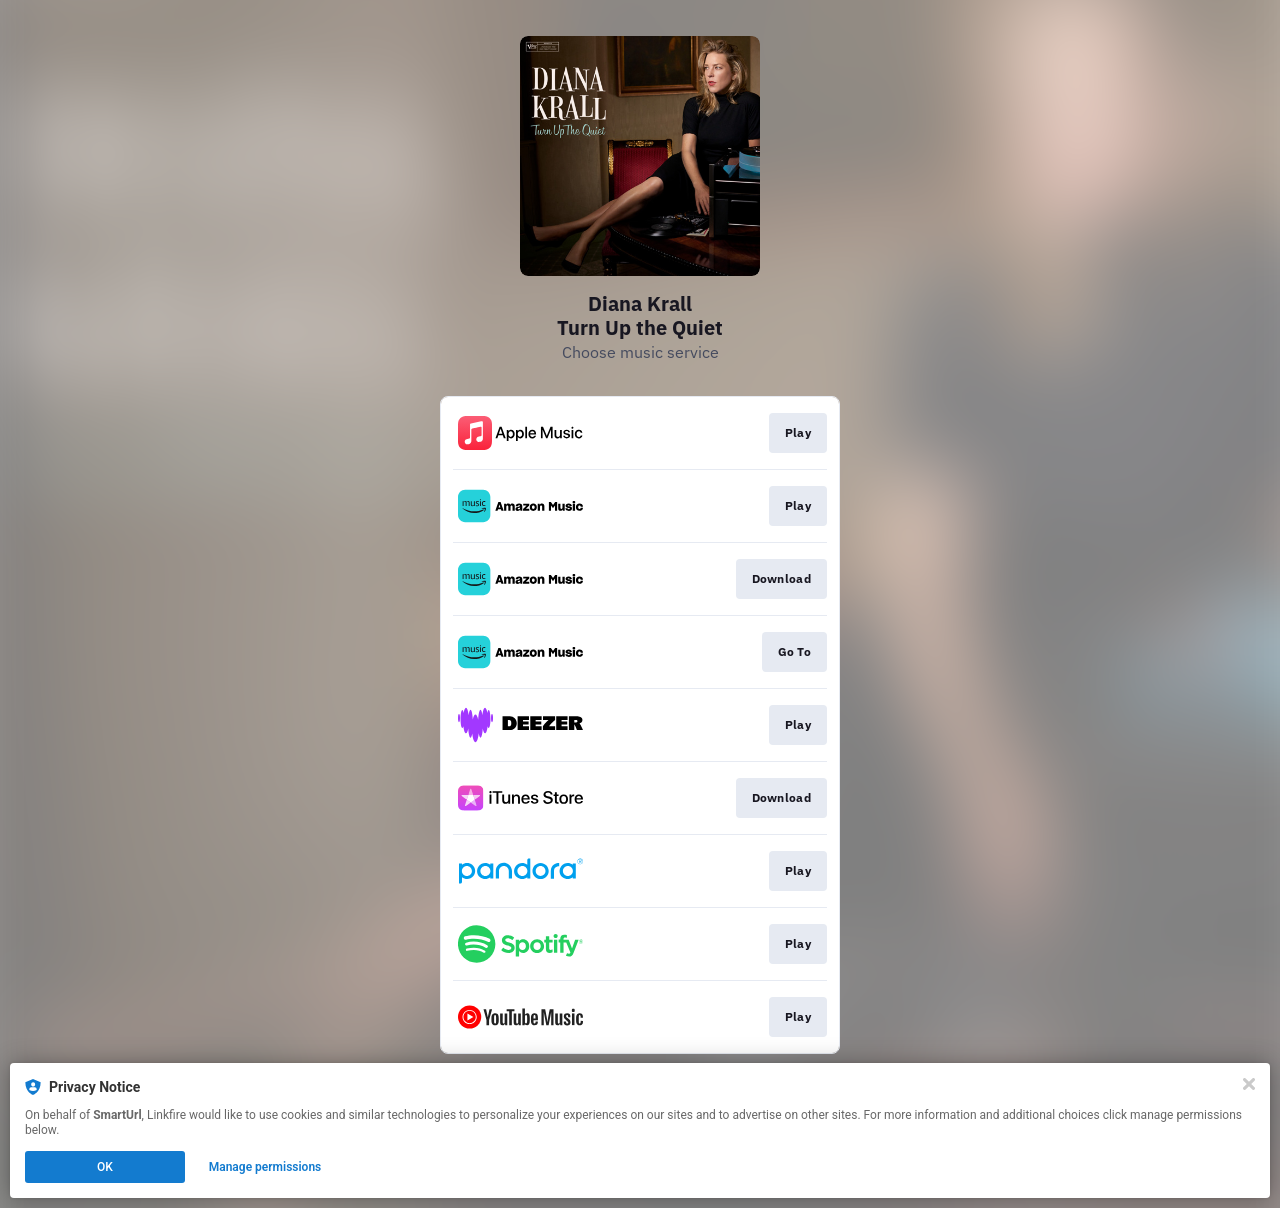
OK (105, 1167)
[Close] (1249, 1084)
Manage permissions (265, 1167)
